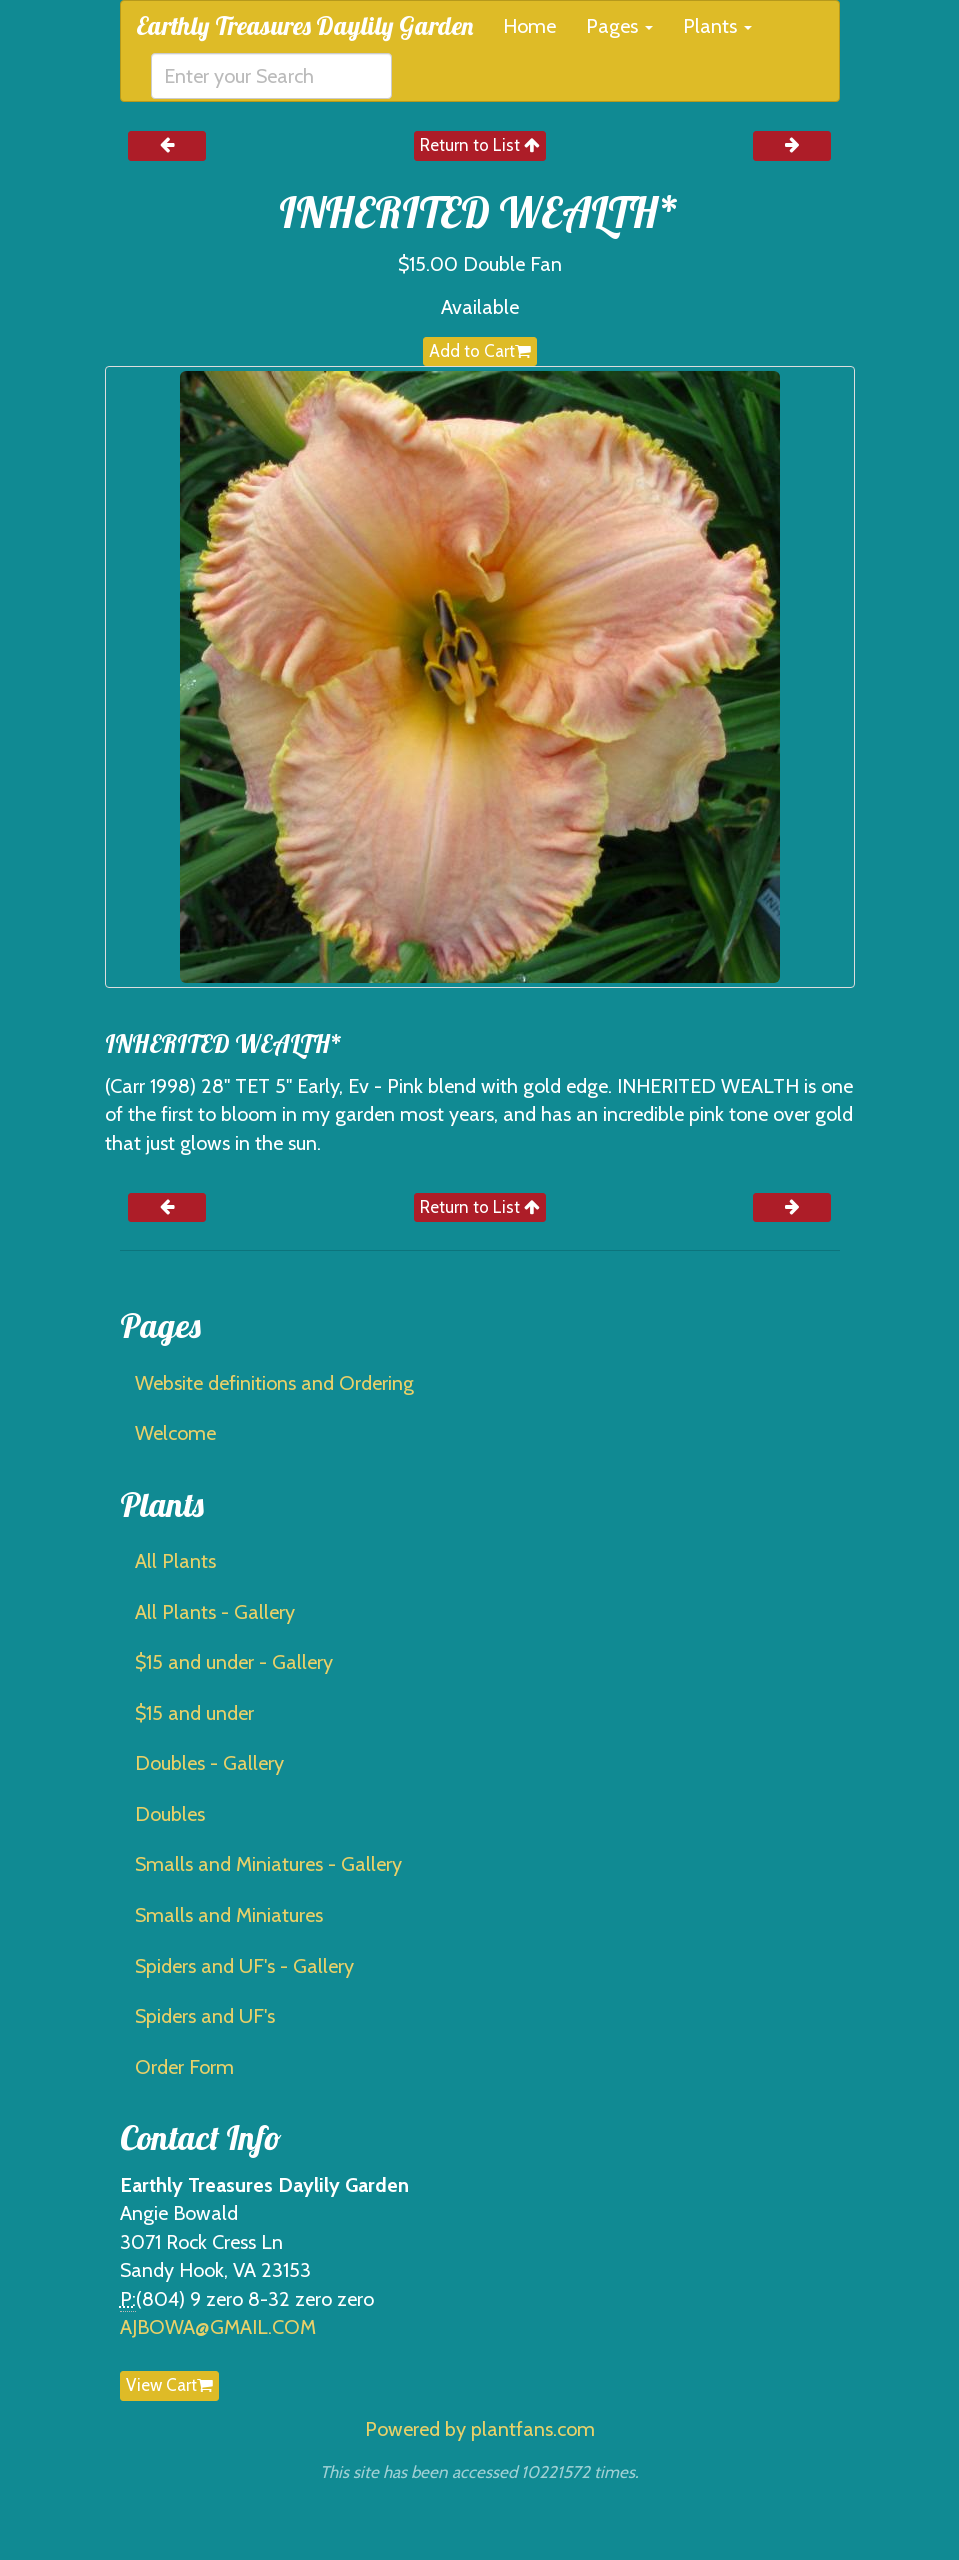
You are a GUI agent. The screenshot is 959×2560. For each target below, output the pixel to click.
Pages (619, 26)
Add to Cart (480, 351)
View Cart (169, 2385)
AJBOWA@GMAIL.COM (218, 2327)
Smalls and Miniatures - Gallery (268, 1864)
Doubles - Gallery (209, 1763)
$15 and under (194, 1713)
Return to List (480, 145)
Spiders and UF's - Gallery (244, 1966)
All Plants (175, 1561)
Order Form (184, 2067)
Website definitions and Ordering (274, 1383)
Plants (717, 26)
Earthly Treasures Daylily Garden (304, 25)
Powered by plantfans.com (480, 2429)
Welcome (175, 1433)
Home (529, 26)
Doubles (170, 1814)
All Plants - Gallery (215, 1612)
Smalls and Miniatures (229, 1915)
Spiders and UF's (205, 2016)
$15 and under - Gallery (234, 1662)
